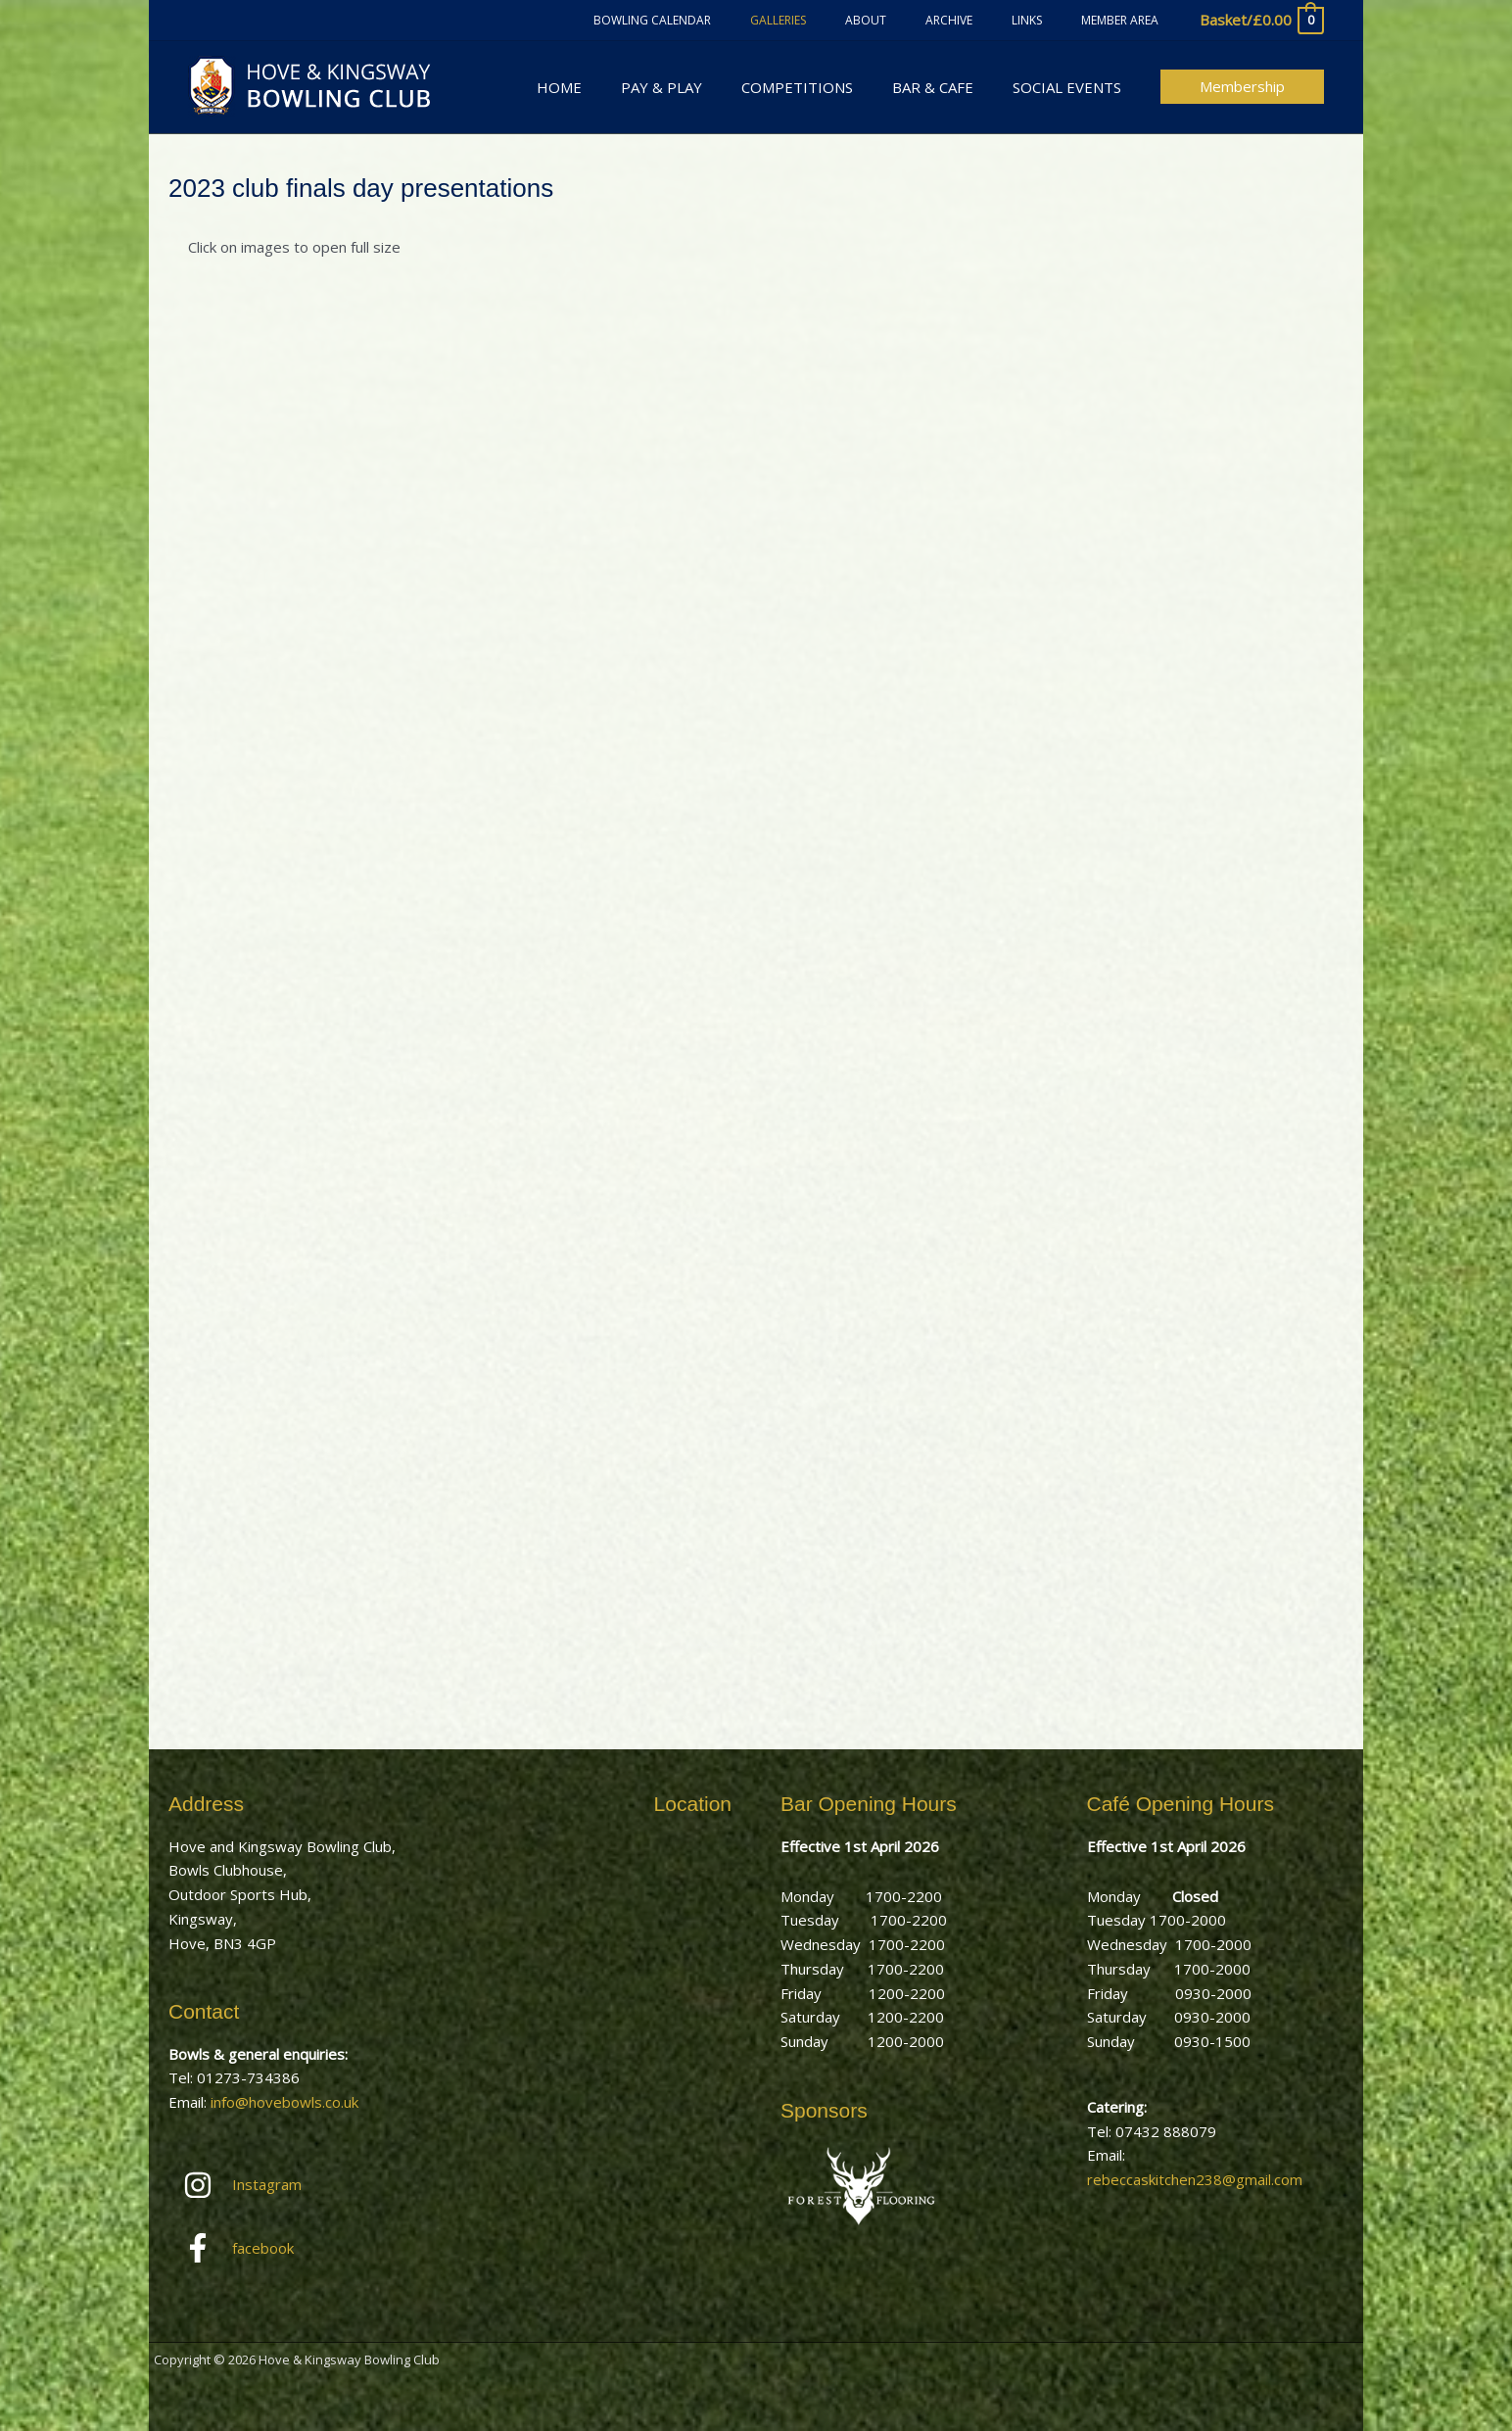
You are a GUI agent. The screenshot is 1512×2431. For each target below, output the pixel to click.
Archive (988, 20)
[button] (1242, 87)
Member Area (1127, 20)
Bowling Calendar (738, 20)
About (920, 20)
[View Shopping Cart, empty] (1261, 20)
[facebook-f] (297, 2247)
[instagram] (297, 2185)
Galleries (848, 20)
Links (1050, 20)
